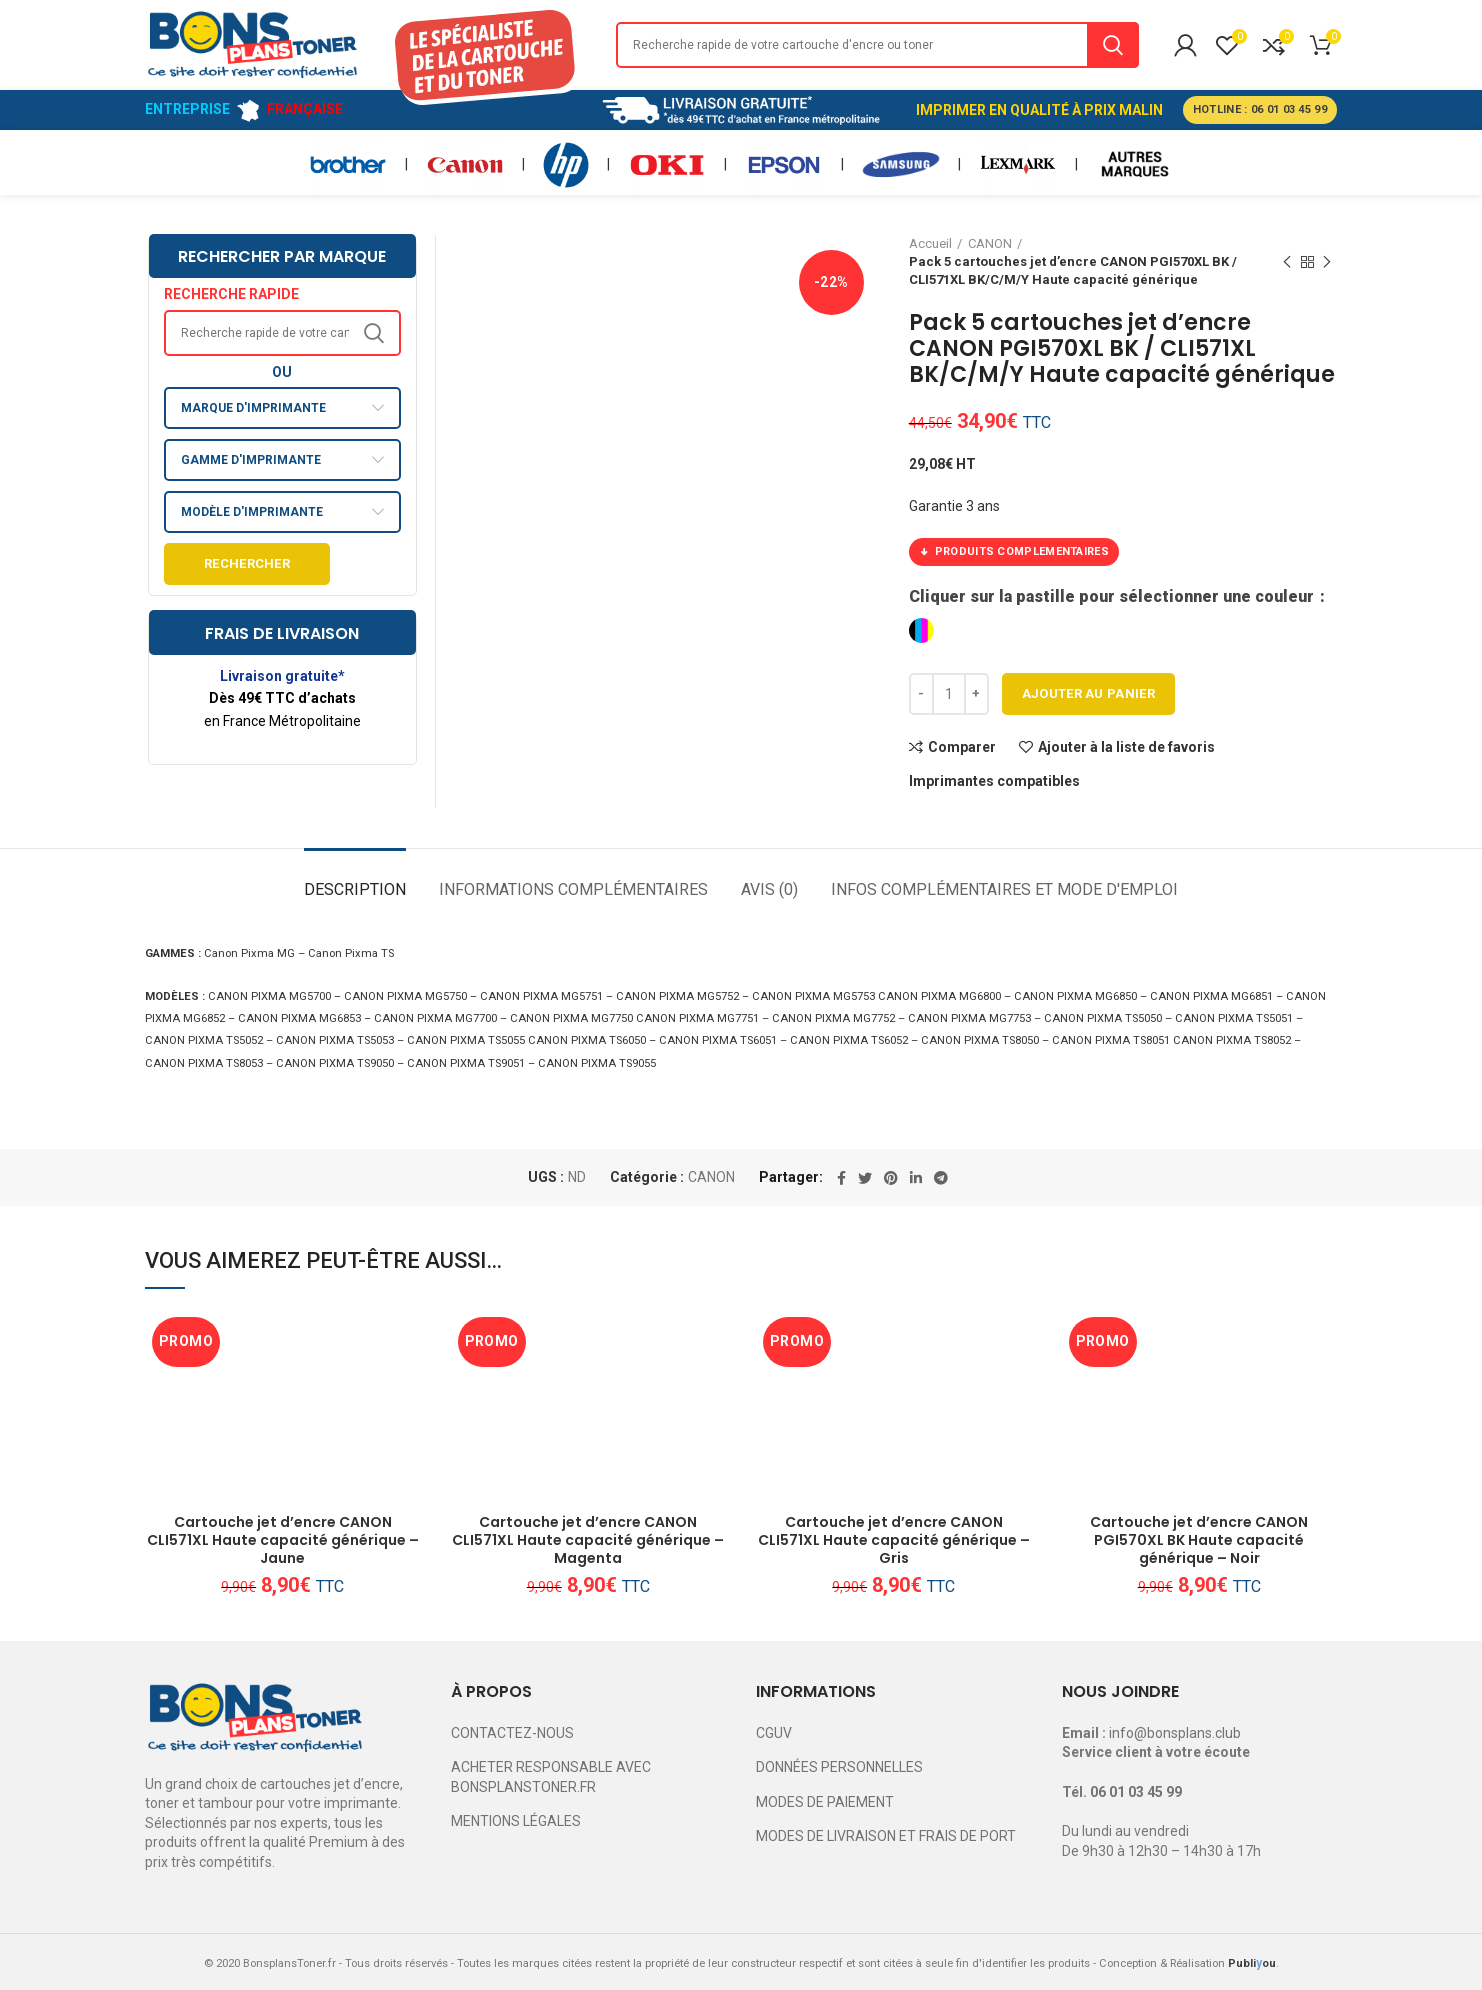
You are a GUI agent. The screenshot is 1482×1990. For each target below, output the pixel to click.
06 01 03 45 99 (1136, 1792)
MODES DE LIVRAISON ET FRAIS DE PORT (886, 1836)
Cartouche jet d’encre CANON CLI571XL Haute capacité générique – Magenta (588, 1540)
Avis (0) (769, 889)
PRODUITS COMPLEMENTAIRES (1014, 552)
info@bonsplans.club (1175, 1733)
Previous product (1287, 263)
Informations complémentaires (573, 889)
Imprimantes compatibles (994, 781)
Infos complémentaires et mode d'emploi (1004, 889)
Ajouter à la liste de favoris (1126, 747)
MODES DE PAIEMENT (825, 1802)
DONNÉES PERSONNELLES (839, 1767)
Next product (1327, 263)
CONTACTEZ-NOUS (512, 1733)
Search (1113, 45)
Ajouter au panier (1088, 693)
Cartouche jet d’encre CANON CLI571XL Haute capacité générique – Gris (894, 1540)
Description (355, 889)
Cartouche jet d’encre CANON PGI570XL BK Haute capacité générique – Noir (1199, 1540)
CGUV (774, 1733)
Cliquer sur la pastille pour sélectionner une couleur (1113, 596)
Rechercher (247, 563)
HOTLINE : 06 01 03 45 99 (1260, 109)
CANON (711, 1177)
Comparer (962, 747)
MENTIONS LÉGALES (516, 1821)
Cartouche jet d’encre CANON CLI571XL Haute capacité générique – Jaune (283, 1540)
